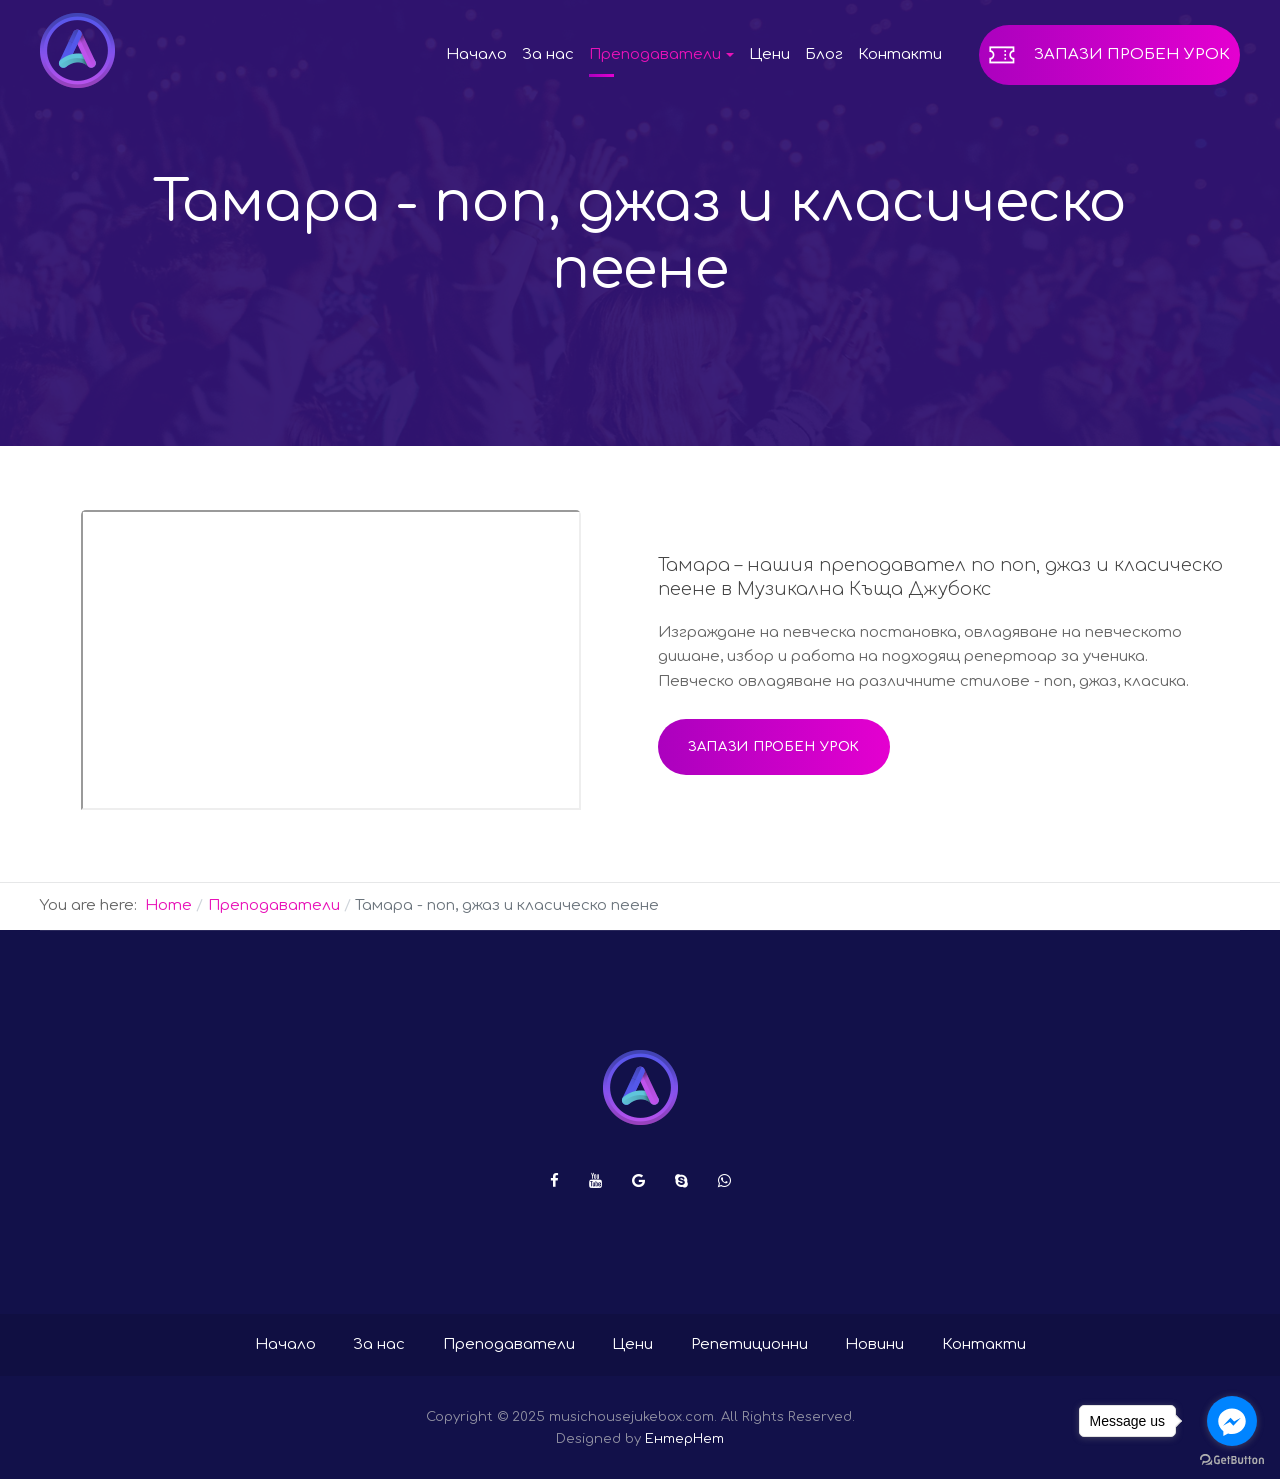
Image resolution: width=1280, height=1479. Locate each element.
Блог (824, 54)
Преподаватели (509, 1344)
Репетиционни (749, 1344)
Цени (769, 54)
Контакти (900, 54)
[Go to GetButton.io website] (1232, 1459)
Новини (874, 1344)
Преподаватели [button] (661, 54)
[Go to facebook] (1232, 1421)
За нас (548, 54)
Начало (476, 54)
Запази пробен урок (1132, 54)
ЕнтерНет (684, 1438)
